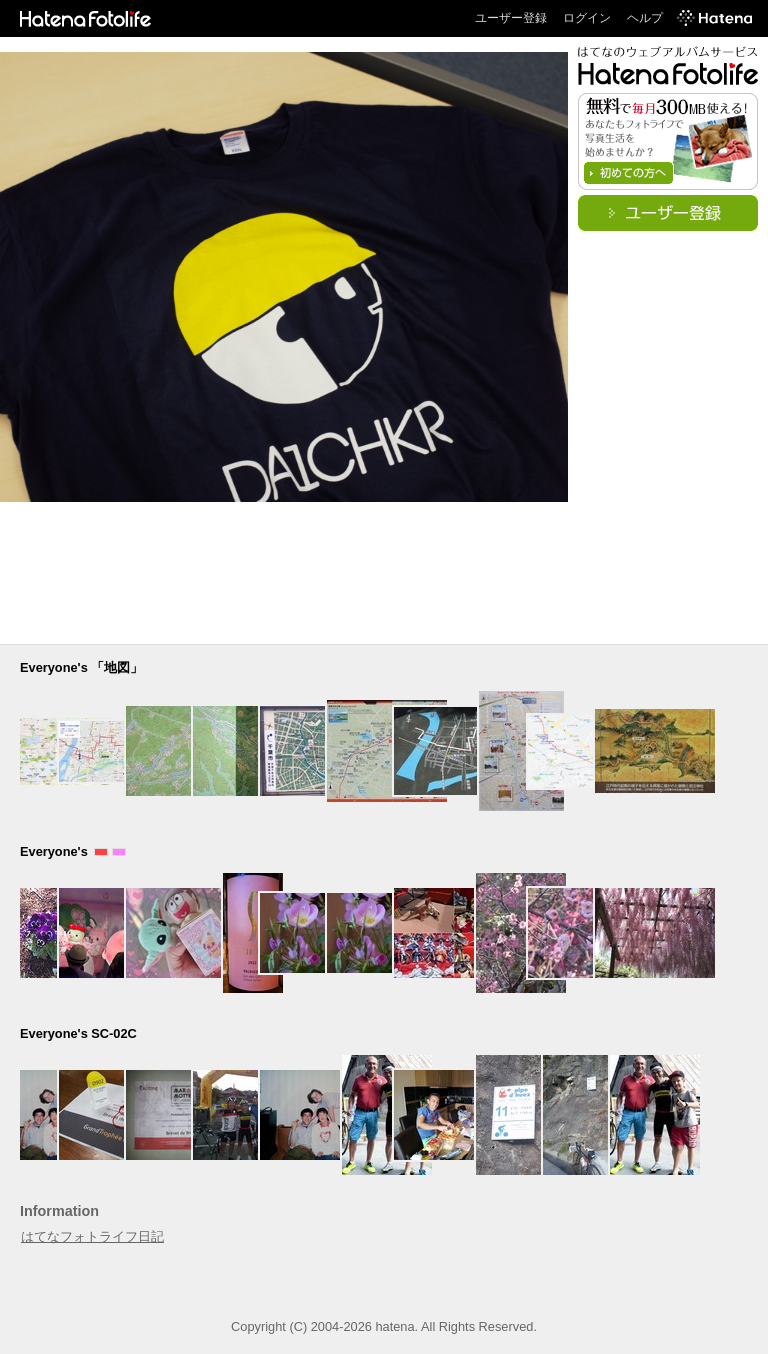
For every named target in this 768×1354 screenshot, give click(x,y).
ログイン (587, 18)
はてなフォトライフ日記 (92, 1236)
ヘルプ (645, 18)
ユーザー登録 (511, 18)
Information (59, 1211)
